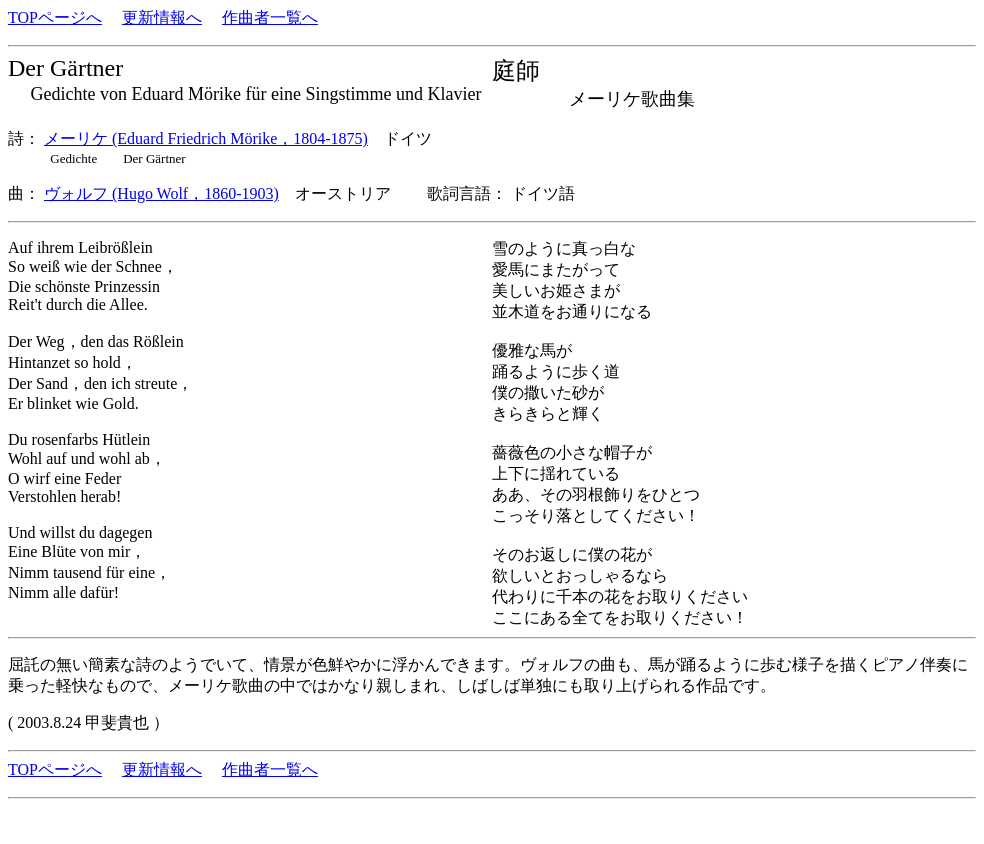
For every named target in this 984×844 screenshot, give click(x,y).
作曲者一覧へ (270, 17)
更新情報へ (162, 17)
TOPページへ (55, 17)
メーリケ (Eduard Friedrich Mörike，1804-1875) (206, 138)
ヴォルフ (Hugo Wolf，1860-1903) (161, 193)
